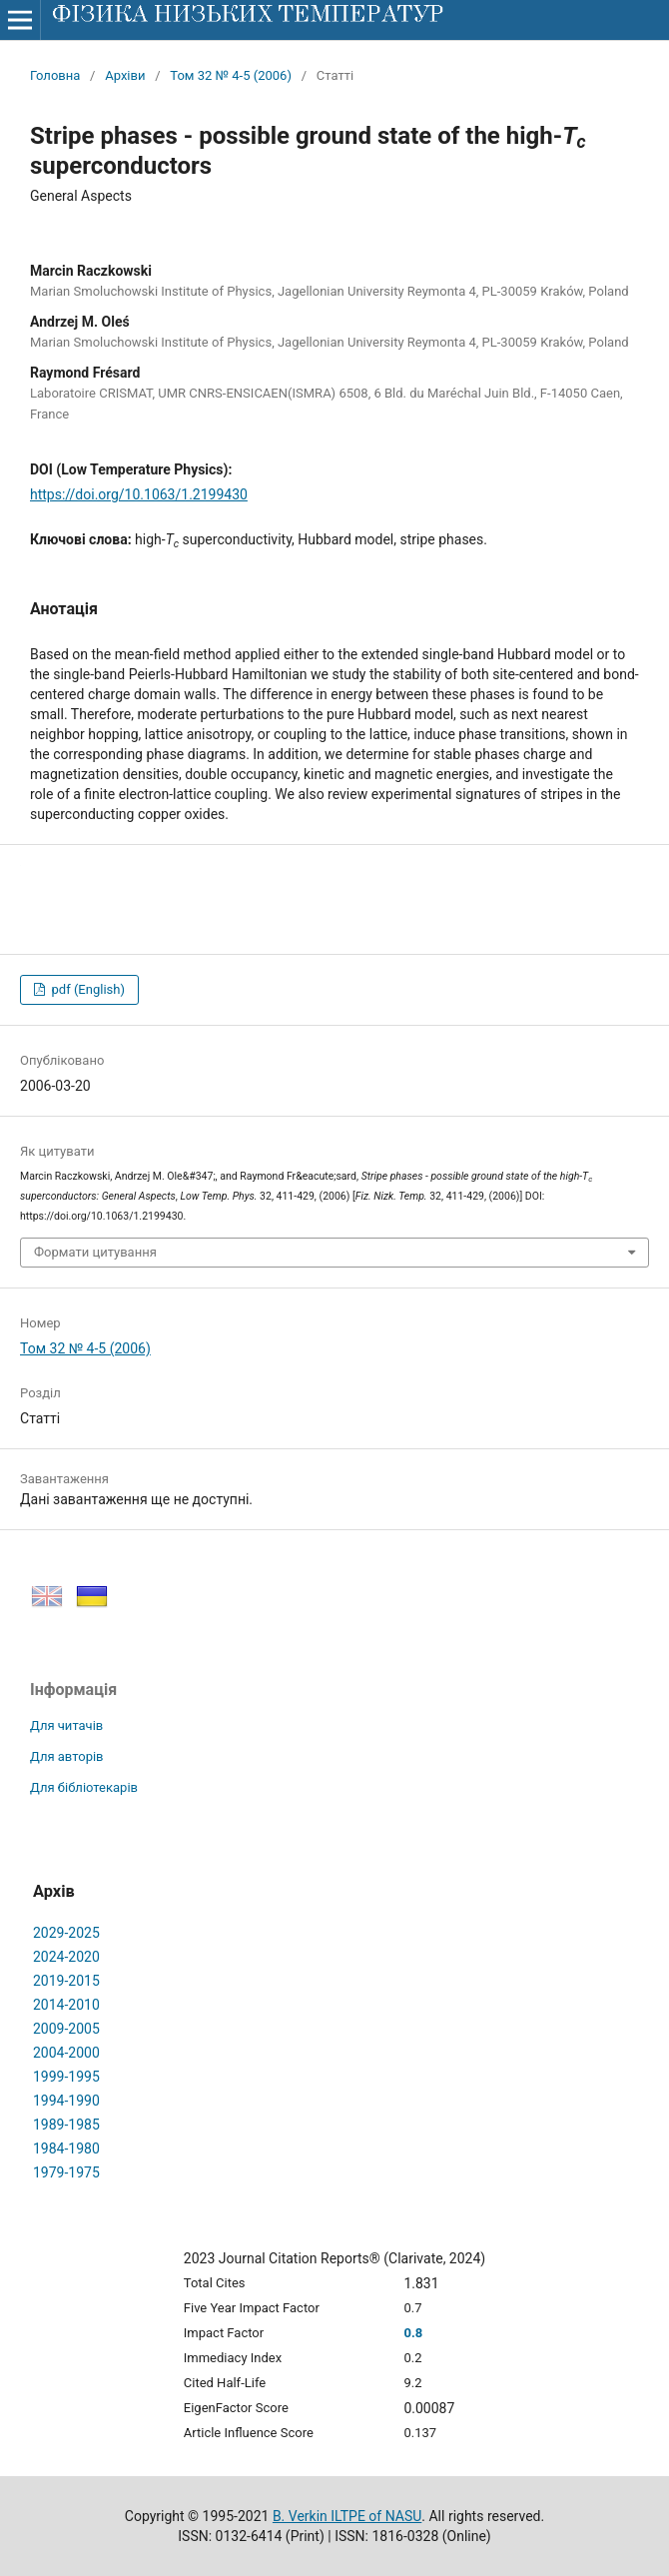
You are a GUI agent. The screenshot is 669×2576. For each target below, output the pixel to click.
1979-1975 (66, 2172)
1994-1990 (66, 2101)
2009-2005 (66, 2029)
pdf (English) (86, 989)
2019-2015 (66, 1981)
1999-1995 (66, 2077)
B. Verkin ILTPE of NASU (347, 2516)
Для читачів (66, 1725)
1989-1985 (66, 2125)
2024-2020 (66, 1957)
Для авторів (67, 1756)
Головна (55, 75)
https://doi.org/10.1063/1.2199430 (139, 494)
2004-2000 (66, 2053)
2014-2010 (66, 2005)
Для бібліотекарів (84, 1787)
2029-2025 (66, 1933)
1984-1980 (66, 2148)
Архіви (125, 75)
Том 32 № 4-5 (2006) (231, 75)
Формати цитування (95, 1252)
